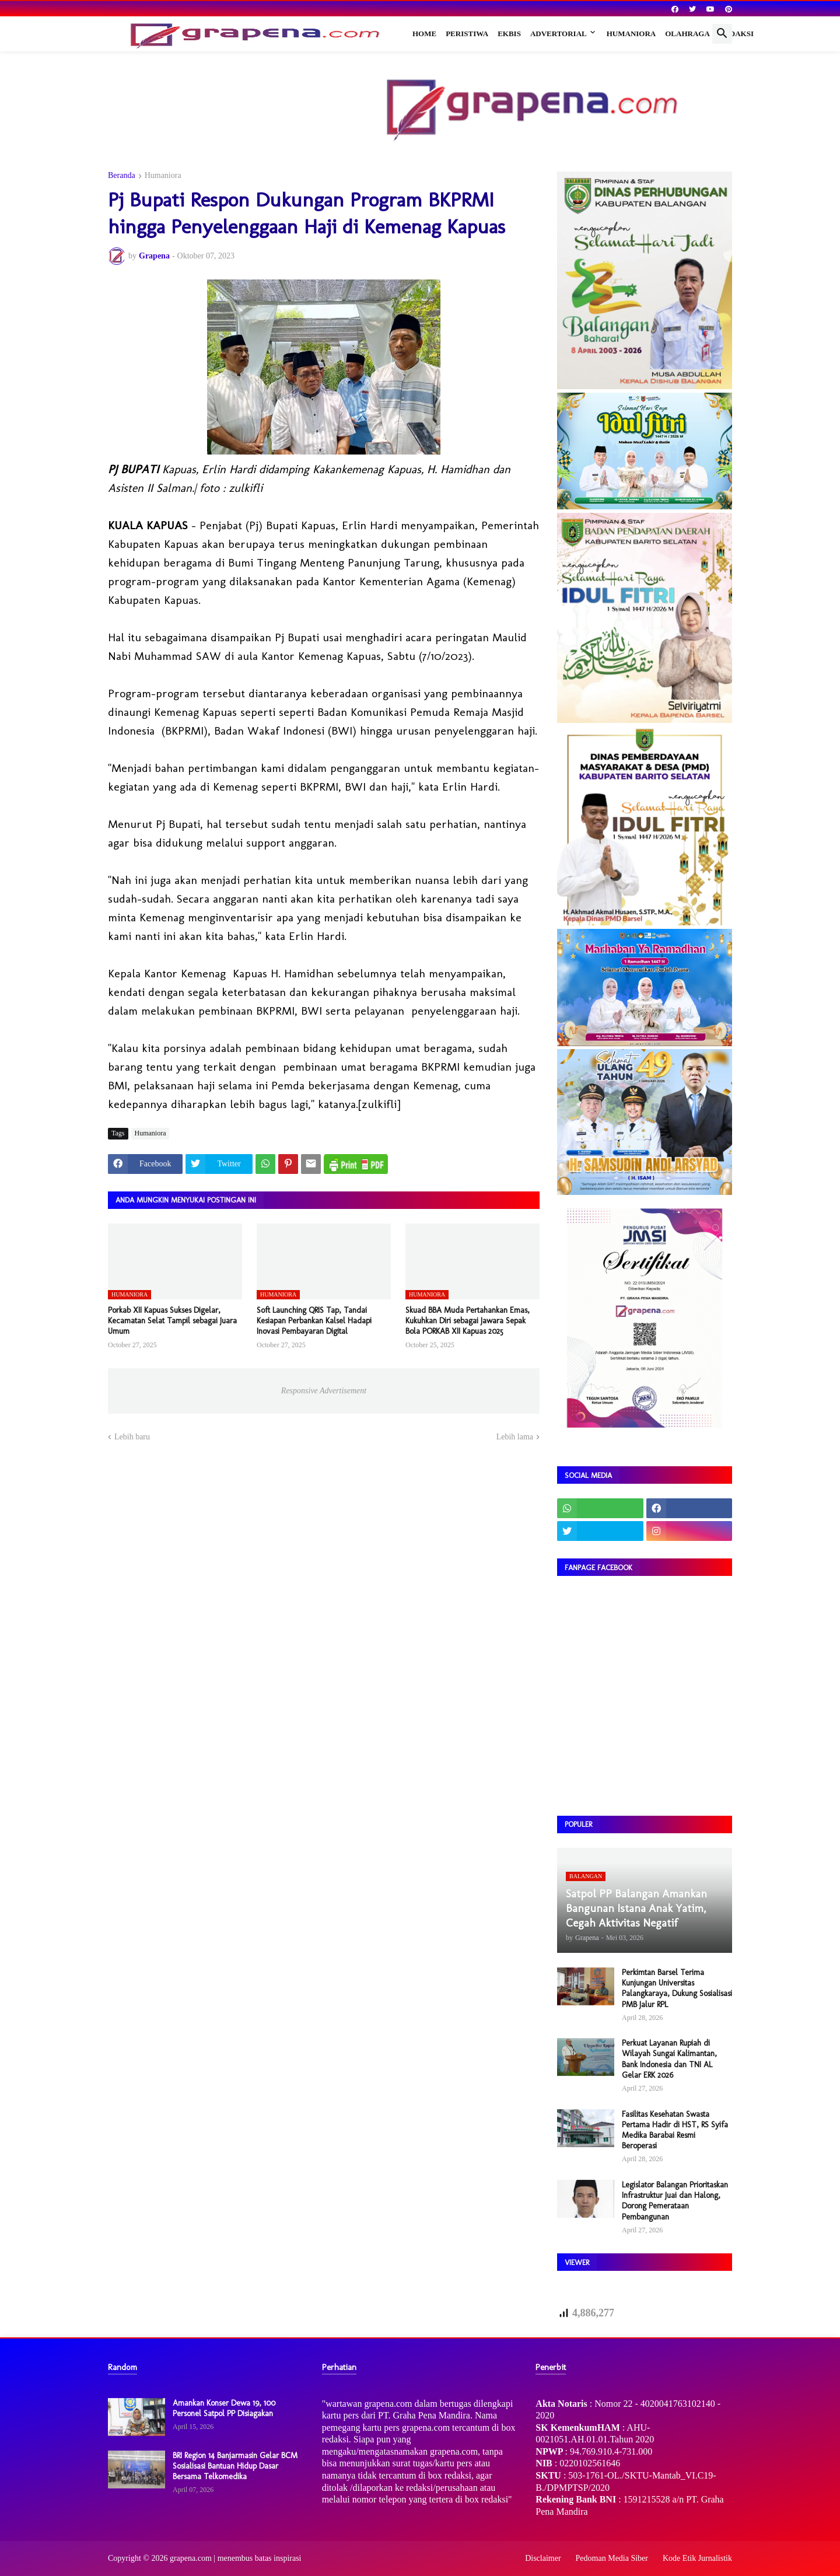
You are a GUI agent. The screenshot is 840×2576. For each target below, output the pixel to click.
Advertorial (558, 33)
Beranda (121, 176)
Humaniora (631, 33)
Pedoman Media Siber (612, 2558)
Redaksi (736, 33)
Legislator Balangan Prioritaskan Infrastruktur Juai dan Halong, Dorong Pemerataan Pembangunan (675, 2201)
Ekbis (509, 33)
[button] (722, 34)
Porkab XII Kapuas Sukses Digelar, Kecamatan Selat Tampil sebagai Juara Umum (172, 1320)
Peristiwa (467, 33)
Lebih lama (514, 1436)
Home (424, 33)
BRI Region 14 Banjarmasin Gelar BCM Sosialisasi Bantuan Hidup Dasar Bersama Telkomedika (235, 2466)
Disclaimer (543, 2558)
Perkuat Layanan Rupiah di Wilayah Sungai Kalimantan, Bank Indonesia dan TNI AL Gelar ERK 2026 (669, 2059)
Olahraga (687, 33)
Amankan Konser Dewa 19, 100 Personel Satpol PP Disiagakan (224, 2408)
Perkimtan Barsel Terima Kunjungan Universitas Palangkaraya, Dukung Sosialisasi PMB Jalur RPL (677, 1988)
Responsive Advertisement (323, 1390)
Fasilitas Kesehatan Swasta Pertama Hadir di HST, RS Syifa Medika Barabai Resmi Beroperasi (675, 2130)
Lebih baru (132, 1436)
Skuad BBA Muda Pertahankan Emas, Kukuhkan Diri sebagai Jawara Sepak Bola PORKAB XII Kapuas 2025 (467, 1320)
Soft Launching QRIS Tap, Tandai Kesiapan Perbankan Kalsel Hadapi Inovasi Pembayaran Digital (314, 1320)
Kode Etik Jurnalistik (697, 2558)
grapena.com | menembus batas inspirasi (236, 2558)
